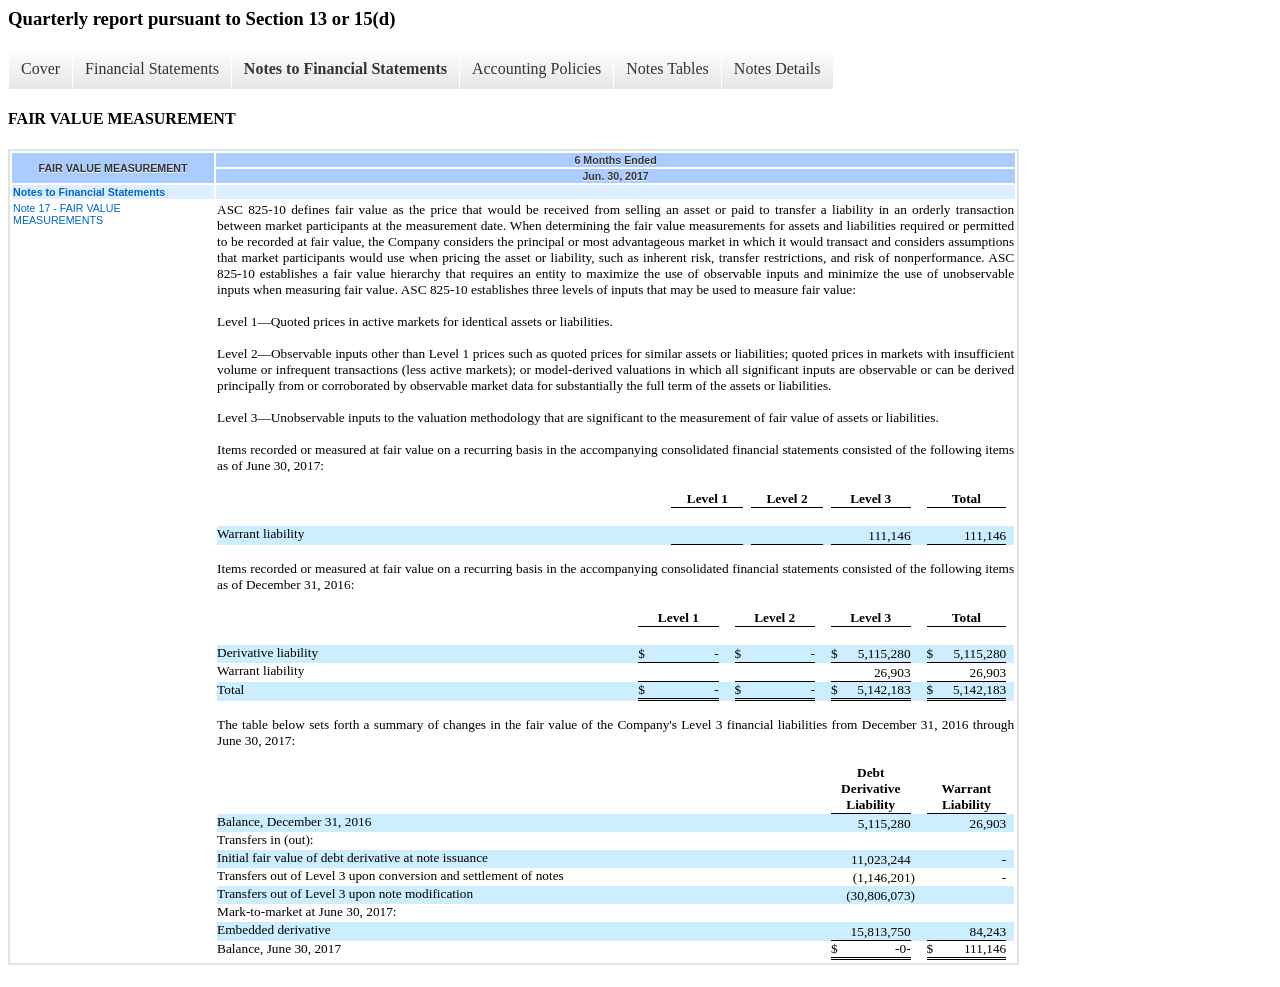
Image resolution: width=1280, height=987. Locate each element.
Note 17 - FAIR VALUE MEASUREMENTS (67, 214)
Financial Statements (152, 68)
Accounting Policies (536, 68)
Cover (40, 68)
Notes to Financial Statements (345, 68)
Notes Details (777, 68)
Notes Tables (667, 68)
